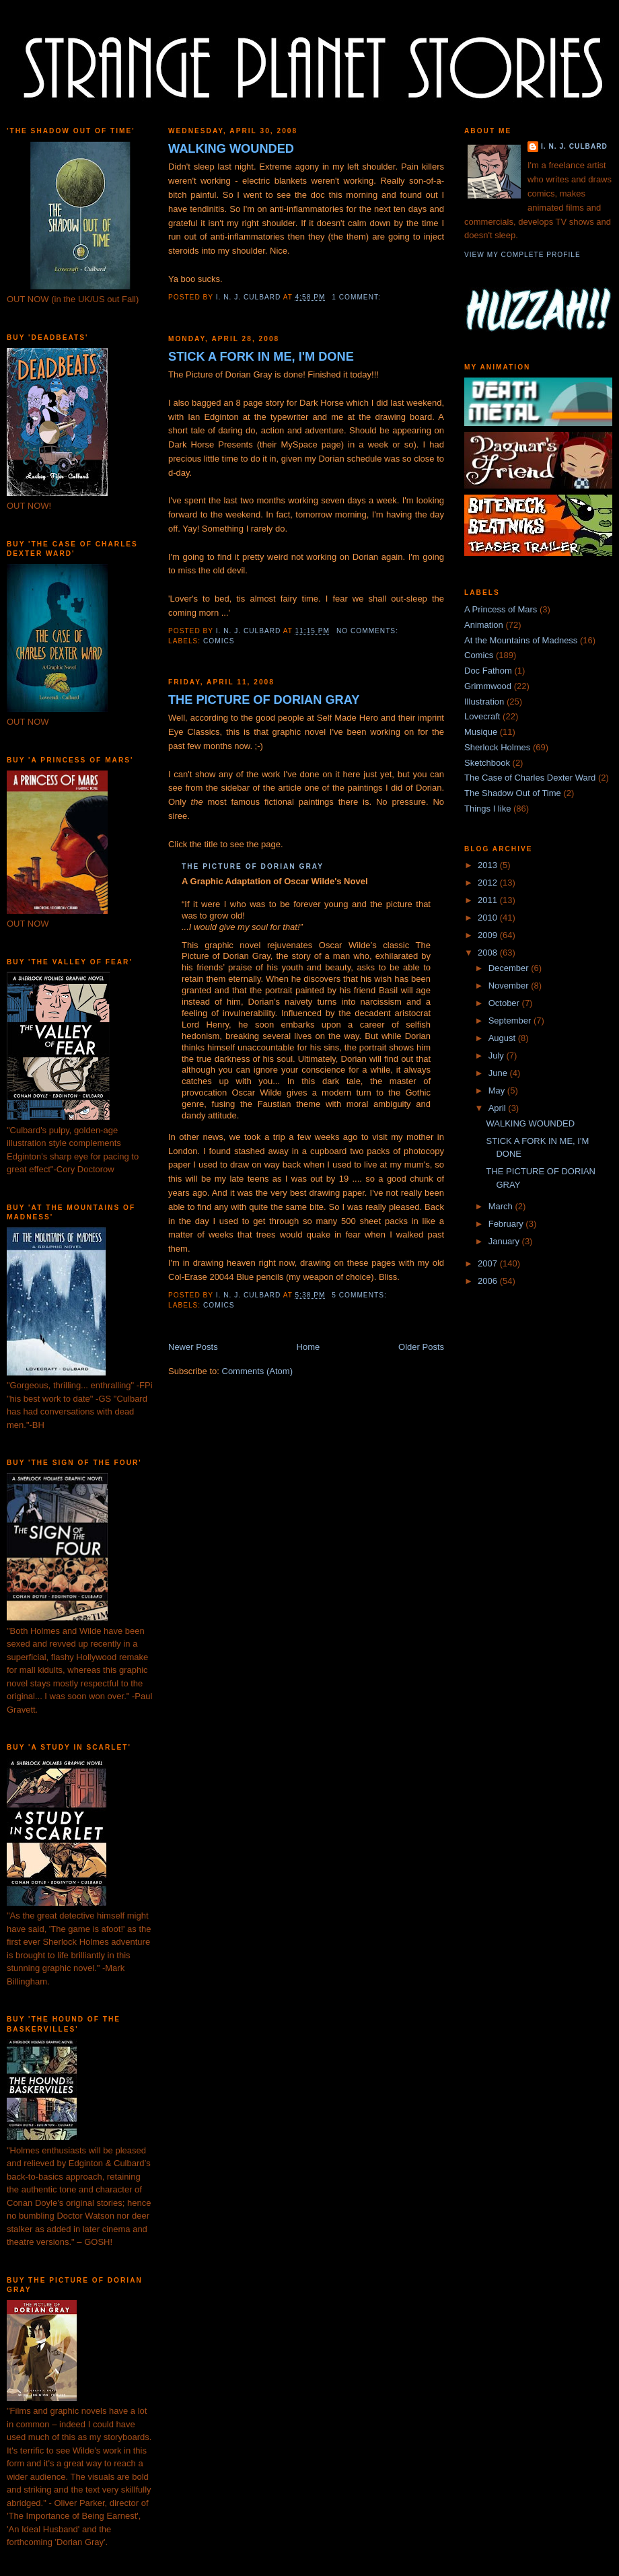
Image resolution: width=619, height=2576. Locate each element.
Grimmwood (487, 686)
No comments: (368, 631)
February (507, 1224)
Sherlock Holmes (497, 747)
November (510, 985)
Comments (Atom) (257, 1371)
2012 (489, 883)
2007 (489, 1263)
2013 (489, 865)
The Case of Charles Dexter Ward (529, 778)
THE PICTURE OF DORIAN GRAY (263, 700)
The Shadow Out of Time (512, 793)
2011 (489, 900)
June (499, 1073)
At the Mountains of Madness (520, 640)
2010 (489, 918)
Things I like (487, 808)
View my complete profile (522, 254)
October (505, 1003)
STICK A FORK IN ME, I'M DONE (261, 356)
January (505, 1241)
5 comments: (360, 1295)
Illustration (484, 701)
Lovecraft (482, 716)
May (497, 1090)
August (503, 1038)
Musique (480, 732)
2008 (489, 952)
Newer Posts (193, 1347)
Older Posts (421, 1347)
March (501, 1206)
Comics (219, 641)
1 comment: (357, 297)
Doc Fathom (488, 671)
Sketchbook (487, 763)
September (511, 1020)
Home (308, 1347)
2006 (489, 1281)
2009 (489, 935)
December (510, 968)
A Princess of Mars (500, 609)
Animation (483, 625)
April (498, 1108)
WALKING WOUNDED (231, 148)
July (497, 1055)
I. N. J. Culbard (574, 146)
